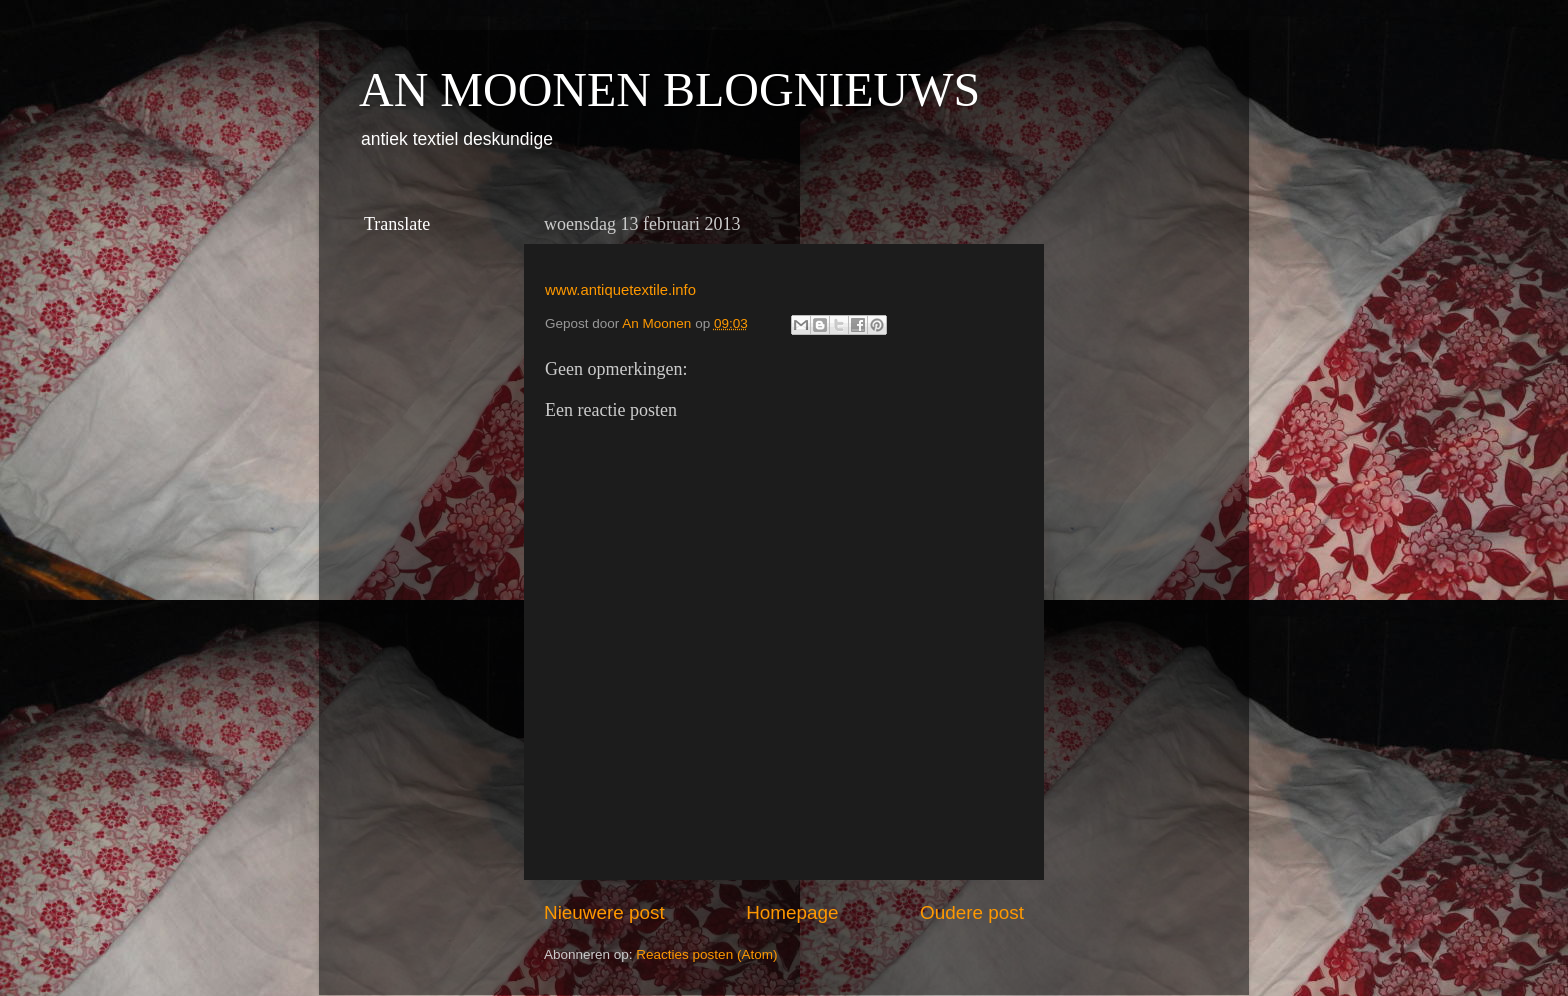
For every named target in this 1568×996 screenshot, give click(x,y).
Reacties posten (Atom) (706, 954)
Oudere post (972, 912)
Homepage (792, 912)
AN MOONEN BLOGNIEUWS (669, 89)
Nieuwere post (604, 912)
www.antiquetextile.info (620, 290)
